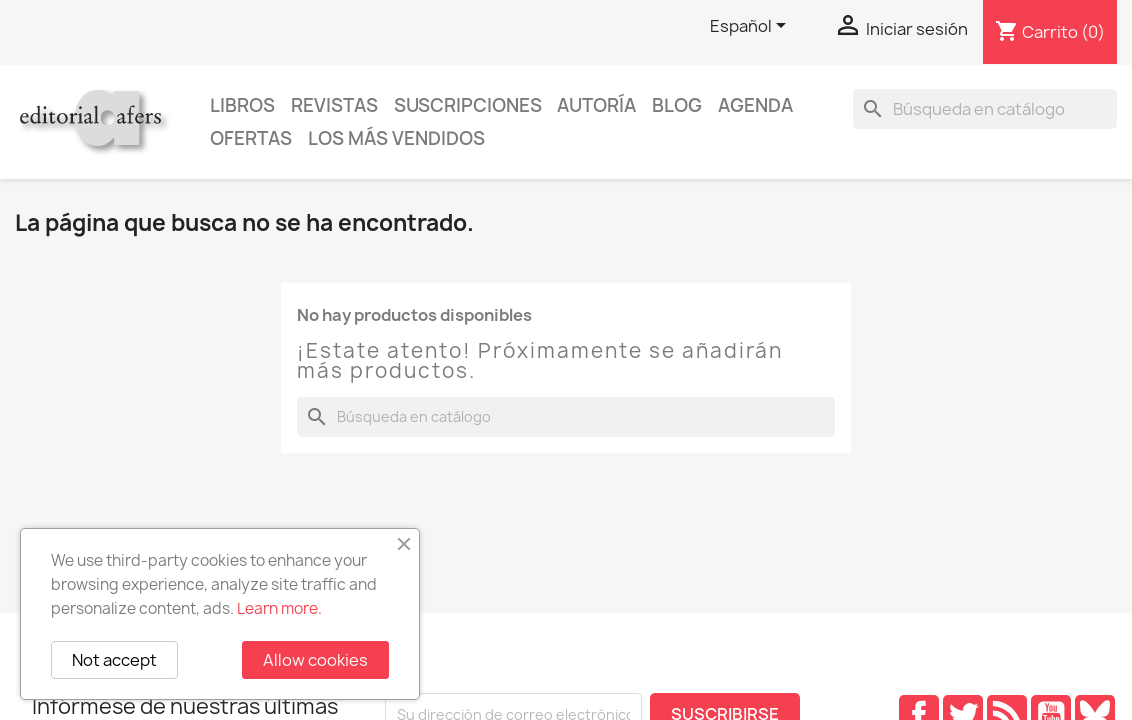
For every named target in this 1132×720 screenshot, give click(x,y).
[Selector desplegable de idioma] (751, 27)
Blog (677, 105)
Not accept (114, 660)
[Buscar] (985, 109)
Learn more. (279, 608)
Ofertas (251, 138)
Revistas (334, 105)
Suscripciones (468, 105)
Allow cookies (315, 660)
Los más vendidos (396, 138)
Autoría (596, 105)
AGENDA (755, 105)
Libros (242, 105)
